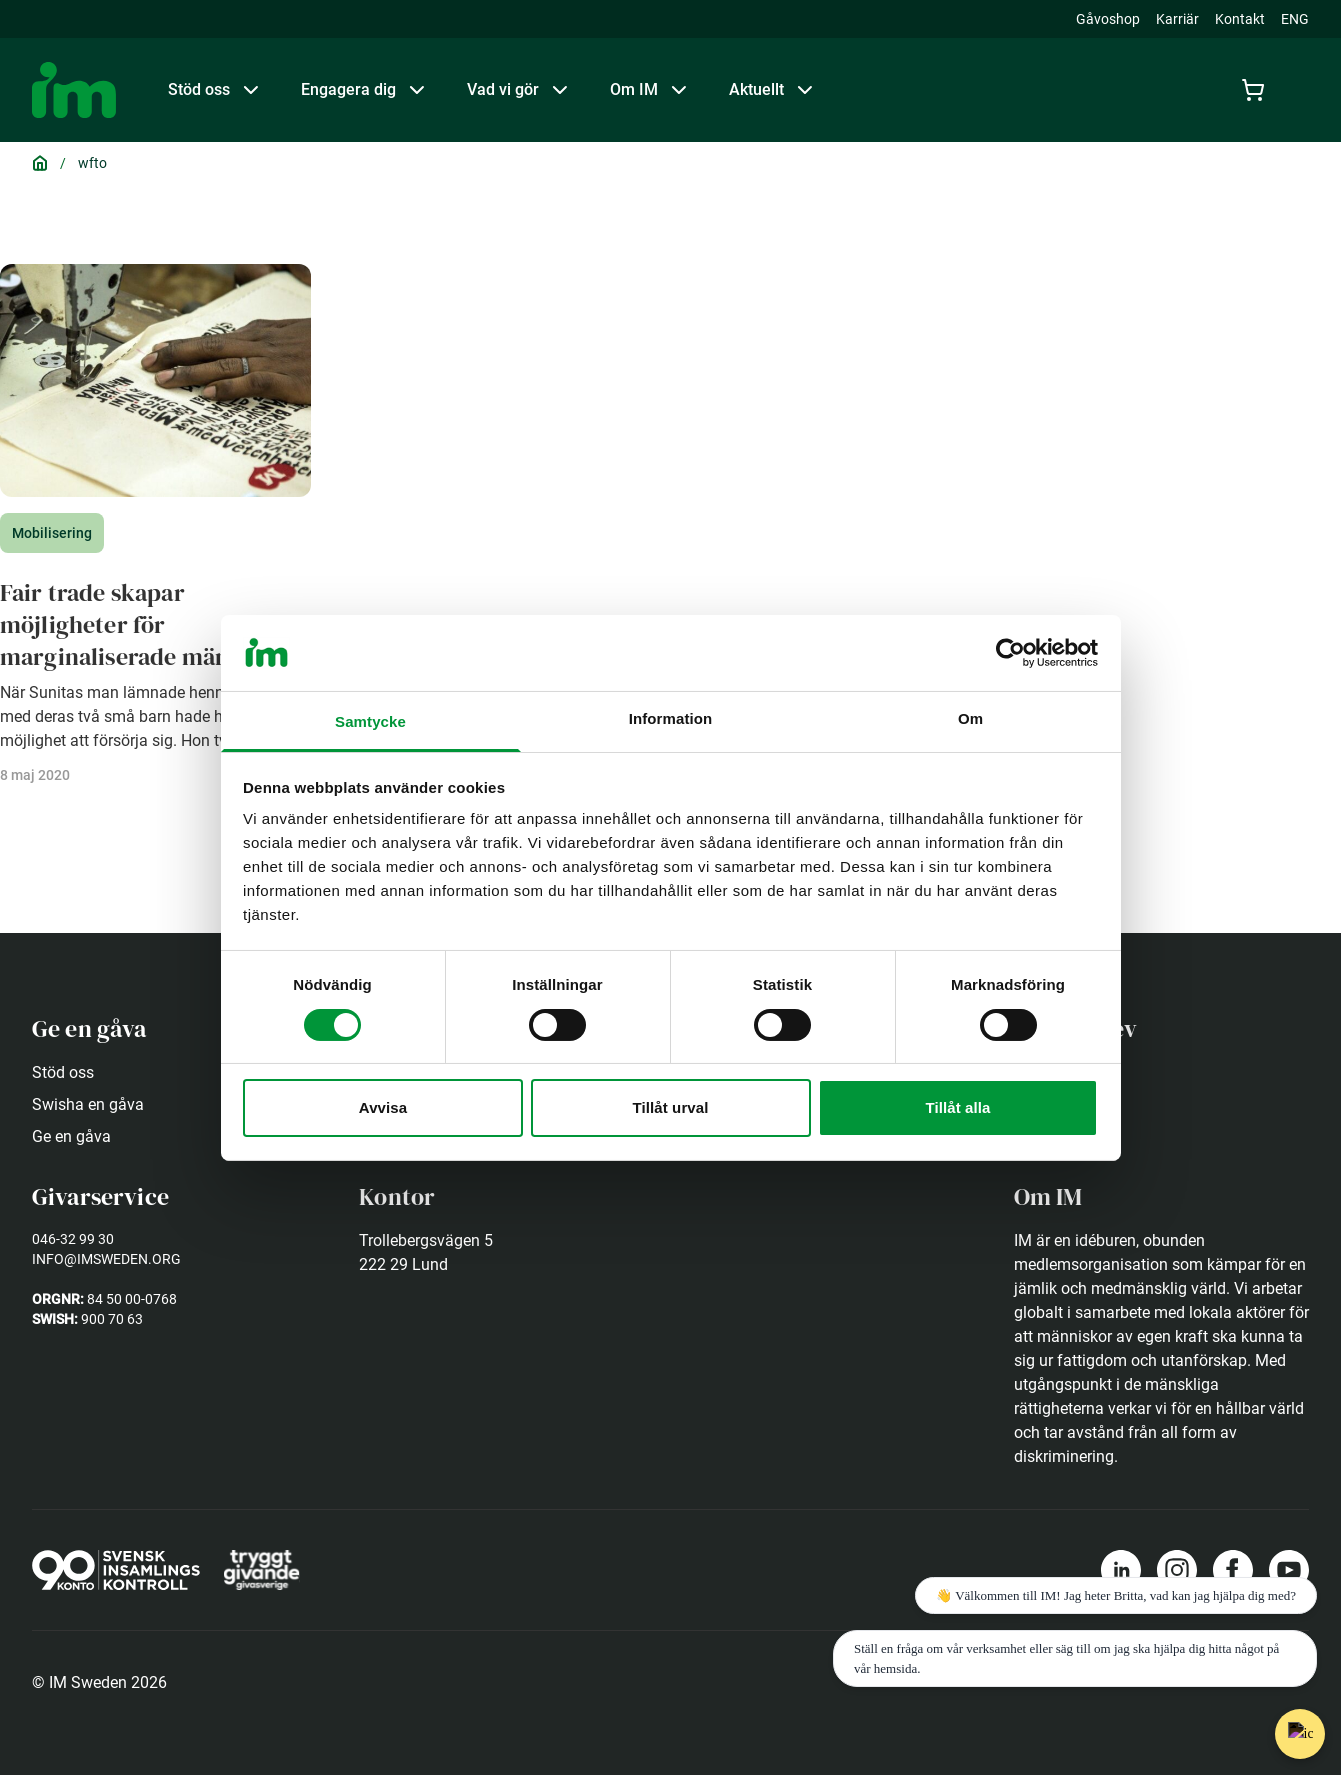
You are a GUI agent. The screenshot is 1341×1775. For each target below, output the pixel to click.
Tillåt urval (671, 1107)
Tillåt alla (957, 1107)
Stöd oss (63, 1072)
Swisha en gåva (88, 1104)
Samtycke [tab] (370, 721)
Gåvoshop (1108, 19)
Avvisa (383, 1107)
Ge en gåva (71, 1136)
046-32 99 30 (73, 1239)
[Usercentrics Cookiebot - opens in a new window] (1010, 653)
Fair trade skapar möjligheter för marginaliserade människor (149, 624)
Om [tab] (970, 718)
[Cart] (1257, 90)
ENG (1295, 19)
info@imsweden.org (106, 1259)
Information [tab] (671, 718)
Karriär (1177, 19)
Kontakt (1240, 19)
